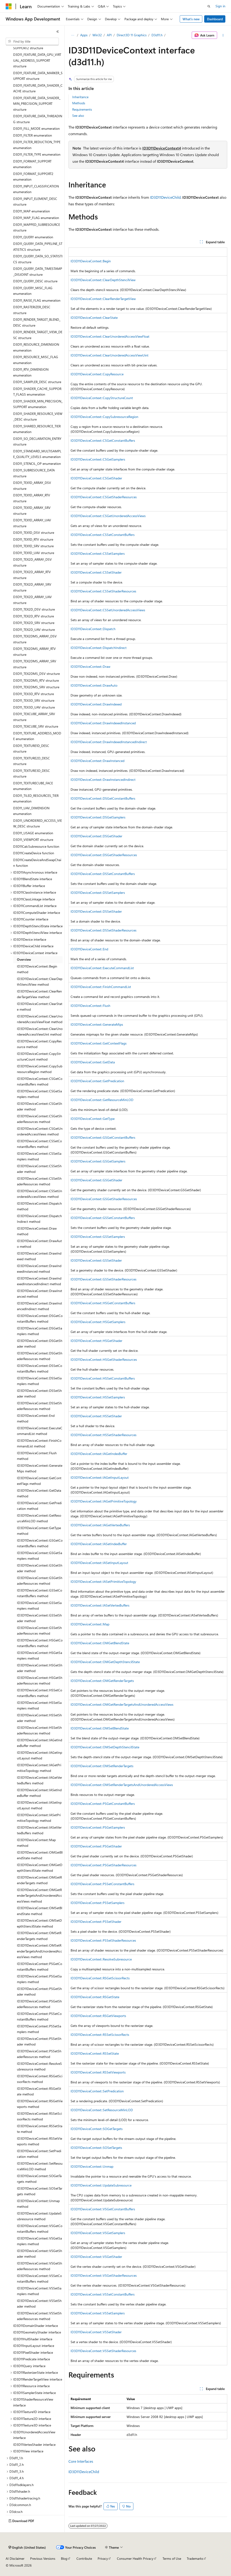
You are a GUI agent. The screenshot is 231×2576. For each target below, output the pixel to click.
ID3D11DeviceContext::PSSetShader (96, 1921)
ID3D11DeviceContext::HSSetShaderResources (103, 1435)
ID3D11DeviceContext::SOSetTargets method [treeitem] (39, 2191)
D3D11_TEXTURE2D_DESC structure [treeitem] (31, 761)
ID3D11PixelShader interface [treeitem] (33, 2352)
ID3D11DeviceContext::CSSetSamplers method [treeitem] (39, 1156)
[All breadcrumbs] (72, 35)
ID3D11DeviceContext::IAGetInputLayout (100, 1477)
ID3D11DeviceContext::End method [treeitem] (36, 1418)
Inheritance (80, 97)
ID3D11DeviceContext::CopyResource (97, 374)
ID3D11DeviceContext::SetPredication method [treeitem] (39, 2154)
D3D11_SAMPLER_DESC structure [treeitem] (37, 382)
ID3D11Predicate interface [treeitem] (31, 2359)
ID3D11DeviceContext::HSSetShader (96, 1416)
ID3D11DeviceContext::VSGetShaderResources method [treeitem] (39, 2266)
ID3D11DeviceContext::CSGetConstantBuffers (103, 440)
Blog (64, 2558)
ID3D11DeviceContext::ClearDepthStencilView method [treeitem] (39, 981)
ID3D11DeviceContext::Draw (90, 666)
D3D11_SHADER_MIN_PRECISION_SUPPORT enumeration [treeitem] (38, 404)
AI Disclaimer (15, 2558)
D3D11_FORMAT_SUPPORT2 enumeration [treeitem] (33, 176)
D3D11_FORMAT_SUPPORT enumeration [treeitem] (32, 164)
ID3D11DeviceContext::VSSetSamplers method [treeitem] (39, 2291)
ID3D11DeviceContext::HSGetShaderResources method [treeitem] (39, 1680)
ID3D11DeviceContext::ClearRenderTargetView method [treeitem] (39, 994)
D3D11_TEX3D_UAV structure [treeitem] (34, 707)
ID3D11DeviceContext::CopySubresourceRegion (104, 416)
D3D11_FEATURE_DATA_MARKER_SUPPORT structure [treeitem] (38, 76)
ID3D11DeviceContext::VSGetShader (96, 2256)
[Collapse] (58, 31)
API (109, 35)
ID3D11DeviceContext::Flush (90, 1005)
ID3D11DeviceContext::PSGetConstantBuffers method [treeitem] (39, 1966)
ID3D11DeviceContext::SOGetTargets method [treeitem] (39, 2179)
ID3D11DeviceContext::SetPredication (97, 2091)
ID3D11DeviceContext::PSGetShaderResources (103, 1865)
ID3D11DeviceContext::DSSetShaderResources (103, 930)
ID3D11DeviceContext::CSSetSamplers (98, 553)
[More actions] (223, 35)
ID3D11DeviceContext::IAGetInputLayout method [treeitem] (39, 1755)
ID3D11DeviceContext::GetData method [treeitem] (39, 1493)
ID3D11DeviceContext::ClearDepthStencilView (103, 280)
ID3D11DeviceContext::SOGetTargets (97, 2128)
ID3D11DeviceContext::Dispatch (93, 629)
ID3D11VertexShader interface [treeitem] (34, 2444)
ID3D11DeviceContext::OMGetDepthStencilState (105, 1662)
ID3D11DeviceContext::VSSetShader (96, 2332)
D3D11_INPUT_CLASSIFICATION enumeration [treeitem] (36, 189)
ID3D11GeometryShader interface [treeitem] (37, 2332)
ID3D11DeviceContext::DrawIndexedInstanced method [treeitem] (39, 1269)
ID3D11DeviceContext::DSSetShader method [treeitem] (39, 1393)
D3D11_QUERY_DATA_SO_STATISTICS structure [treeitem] (38, 259)
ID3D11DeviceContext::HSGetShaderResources (104, 1359)
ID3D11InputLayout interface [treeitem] (33, 2345)
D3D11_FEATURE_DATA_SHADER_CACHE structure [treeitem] (38, 88)
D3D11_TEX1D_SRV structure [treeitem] (33, 546)
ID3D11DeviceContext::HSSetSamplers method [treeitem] (39, 1705)
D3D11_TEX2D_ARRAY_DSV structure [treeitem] (32, 562)
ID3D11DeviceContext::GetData (93, 1062)
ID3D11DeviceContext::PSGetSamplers (98, 1827)
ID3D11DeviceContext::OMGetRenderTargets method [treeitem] (39, 1880)
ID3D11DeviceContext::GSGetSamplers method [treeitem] (39, 1556)
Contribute (84, 2558)
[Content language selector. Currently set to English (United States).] (27, 2547)
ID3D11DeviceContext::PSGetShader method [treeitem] (39, 1991)
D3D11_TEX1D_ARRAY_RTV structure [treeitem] (31, 498)
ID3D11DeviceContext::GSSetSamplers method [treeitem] (39, 1605)
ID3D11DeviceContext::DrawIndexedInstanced (103, 723)
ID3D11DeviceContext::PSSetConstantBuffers (102, 1884)
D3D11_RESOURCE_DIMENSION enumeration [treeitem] (36, 347)
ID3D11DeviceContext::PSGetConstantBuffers (103, 1803)
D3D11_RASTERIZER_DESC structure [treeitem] (31, 310)
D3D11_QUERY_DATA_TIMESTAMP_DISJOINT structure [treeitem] (37, 271)
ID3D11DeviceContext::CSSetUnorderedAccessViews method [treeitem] (39, 1194)
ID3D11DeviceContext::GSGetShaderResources (104, 1199)
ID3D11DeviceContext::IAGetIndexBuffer (99, 1453)
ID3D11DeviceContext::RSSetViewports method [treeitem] (39, 2141)
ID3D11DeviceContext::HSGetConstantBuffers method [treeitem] (40, 1643)
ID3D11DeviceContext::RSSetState (95, 2053)
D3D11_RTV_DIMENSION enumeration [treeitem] (30, 372)
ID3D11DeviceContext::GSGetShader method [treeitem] (39, 1568)
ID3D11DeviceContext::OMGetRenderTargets (102, 1680)
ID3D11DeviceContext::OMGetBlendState (100, 1643)
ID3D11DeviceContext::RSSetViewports (98, 2072)
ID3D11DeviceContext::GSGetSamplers (98, 1161)
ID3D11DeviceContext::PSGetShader (96, 1846)
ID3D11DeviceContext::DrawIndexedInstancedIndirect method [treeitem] (39, 1281)
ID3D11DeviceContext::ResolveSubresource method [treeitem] (39, 2066)
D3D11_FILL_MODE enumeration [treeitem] (36, 128)
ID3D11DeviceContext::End (89, 949)
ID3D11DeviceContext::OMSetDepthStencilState (105, 1747)
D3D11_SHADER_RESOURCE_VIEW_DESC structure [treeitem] (37, 416)
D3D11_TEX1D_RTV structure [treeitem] (33, 539)
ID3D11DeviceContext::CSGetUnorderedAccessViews (108, 516)
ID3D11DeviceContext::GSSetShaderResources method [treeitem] (39, 1630)
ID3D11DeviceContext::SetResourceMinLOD (102, 2110)
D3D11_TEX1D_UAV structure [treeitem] (33, 553)
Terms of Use (172, 2558)
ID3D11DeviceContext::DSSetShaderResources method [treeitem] (39, 1406)
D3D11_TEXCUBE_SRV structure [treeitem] (35, 726)
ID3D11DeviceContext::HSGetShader (96, 1340)
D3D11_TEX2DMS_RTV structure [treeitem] (36, 680)
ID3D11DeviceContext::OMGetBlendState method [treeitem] (40, 1855)
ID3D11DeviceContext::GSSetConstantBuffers (103, 1217)
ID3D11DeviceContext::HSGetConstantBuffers (103, 1303)
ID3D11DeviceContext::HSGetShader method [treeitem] (39, 1668)
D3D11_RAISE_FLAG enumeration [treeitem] (36, 300)
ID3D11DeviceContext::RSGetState (95, 1997)
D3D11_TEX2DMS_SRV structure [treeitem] (36, 687)
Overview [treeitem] (24, 959)
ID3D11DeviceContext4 (161, 148)
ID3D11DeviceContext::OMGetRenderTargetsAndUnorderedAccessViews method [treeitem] (39, 1895)
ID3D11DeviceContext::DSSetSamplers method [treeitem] (39, 1381)
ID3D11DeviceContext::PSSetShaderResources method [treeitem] (39, 2054)
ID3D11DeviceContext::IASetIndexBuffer (99, 1544)
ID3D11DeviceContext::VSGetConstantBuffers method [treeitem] (39, 2229)
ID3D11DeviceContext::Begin (91, 261)
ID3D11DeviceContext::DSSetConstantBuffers (103, 873)
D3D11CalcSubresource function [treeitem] (36, 846)
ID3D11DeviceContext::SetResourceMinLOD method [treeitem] (40, 2166)
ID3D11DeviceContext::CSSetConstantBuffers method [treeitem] (39, 1144)
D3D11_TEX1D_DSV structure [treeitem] (33, 532)
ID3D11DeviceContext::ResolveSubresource (101, 1959)
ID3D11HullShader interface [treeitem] (32, 2339)
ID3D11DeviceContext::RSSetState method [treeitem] (39, 2129)
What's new (191, 19)
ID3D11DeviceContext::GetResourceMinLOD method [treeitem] (39, 1518)
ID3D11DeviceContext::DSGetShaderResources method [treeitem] (39, 1356)
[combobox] (32, 41)
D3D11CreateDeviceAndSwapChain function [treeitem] (37, 863)
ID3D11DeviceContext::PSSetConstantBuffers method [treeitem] (39, 2016)
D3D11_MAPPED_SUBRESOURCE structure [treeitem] (36, 227)
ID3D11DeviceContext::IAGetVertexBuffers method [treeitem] (39, 1780)
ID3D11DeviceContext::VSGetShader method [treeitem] (39, 2253)
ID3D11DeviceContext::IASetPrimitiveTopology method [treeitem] (39, 1818)
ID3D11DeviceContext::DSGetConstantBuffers (103, 798)
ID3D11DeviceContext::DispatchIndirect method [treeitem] (39, 1219)
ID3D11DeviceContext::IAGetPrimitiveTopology (104, 1501)
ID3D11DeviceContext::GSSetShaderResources (103, 1279)
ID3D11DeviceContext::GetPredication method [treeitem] (39, 1506)
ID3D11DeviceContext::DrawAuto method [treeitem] (39, 1244)
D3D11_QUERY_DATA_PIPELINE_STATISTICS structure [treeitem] (37, 246)
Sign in (220, 6)
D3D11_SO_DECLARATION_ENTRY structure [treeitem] (37, 441)
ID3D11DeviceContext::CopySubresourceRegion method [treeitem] (39, 1069)
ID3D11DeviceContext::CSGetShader (96, 478)
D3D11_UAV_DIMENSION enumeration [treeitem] (31, 811)
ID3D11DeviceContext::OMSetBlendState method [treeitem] (39, 1911)
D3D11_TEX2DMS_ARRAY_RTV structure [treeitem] (34, 651)
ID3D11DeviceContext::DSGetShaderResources (104, 855)
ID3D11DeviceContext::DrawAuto (94, 685)
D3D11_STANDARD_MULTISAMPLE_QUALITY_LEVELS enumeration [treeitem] (37, 454)
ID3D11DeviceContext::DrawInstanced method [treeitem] (39, 1293)
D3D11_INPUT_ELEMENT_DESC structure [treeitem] (35, 201)
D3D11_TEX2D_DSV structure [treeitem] (34, 609)
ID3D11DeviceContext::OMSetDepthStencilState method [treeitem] (39, 1923)
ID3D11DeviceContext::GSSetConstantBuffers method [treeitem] (39, 1593)
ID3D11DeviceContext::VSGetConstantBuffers (103, 2209)
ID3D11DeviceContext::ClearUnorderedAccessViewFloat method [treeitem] (40, 1019)
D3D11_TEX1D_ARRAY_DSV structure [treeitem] (32, 485)
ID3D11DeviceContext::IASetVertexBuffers (100, 1605)
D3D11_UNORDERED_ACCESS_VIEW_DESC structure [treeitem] (37, 823)
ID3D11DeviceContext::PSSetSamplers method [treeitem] (39, 2029)
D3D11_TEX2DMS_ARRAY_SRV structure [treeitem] (34, 664)
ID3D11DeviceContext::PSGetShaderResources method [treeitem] (39, 2004)
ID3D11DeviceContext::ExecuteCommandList (102, 968)
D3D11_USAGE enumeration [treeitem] (33, 833)
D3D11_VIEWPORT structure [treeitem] (33, 839)
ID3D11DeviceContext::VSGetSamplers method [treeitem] (39, 2241)
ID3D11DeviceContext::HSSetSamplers (98, 1397)
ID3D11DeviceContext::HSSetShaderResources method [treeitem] (39, 1730)
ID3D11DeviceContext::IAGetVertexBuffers (100, 1525)
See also (78, 115)
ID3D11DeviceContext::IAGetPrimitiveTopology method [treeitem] (39, 1768)
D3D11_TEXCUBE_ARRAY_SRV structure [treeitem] (34, 717)
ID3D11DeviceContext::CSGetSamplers (98, 459)
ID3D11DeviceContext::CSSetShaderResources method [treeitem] (39, 1181)
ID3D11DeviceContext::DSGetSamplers (98, 817)
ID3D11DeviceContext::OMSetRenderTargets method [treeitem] (39, 1936)
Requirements (82, 109)
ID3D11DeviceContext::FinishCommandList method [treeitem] (39, 1443)
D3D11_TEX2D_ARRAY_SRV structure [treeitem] (32, 587)
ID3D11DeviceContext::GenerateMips (97, 1024)
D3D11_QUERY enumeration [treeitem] (33, 237)
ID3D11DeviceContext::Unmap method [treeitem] (38, 2204)
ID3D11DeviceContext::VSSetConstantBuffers (103, 2294)
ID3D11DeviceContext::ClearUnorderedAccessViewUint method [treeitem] (40, 1031)
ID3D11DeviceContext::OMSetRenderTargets (102, 1766)
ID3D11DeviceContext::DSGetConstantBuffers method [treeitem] (40, 1318)
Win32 (97, 35)
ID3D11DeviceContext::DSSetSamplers (98, 892)
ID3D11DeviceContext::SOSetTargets (96, 2147)
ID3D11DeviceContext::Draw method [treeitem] (37, 1231)
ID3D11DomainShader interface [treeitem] (35, 2325)
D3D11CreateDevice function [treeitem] (33, 853)
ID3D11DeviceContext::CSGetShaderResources (104, 497)
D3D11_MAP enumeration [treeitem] (31, 211)
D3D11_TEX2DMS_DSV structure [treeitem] (36, 673)
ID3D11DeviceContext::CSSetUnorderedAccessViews (108, 610)
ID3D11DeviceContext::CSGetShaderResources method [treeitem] (39, 1119)
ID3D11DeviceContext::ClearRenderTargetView (103, 298)
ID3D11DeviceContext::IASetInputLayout (99, 1562)
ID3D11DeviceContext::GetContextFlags (99, 1043)
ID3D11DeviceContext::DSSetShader (96, 911)
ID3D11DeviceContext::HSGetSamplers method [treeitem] (39, 1655)
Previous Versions (42, 2558)
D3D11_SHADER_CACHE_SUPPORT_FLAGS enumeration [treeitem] (37, 391)
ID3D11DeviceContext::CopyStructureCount (102, 398)
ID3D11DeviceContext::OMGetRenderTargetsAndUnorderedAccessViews (122, 1704)
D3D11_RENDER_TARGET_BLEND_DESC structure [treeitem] (36, 322)
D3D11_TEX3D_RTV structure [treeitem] (33, 694)
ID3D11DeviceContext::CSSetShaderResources (103, 591)
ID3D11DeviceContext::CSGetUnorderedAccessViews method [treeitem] (40, 1131)
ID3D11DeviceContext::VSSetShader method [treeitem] (39, 2303)
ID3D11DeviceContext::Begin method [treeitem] (37, 969)
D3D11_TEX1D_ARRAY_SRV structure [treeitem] (32, 510)
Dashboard (215, 19)
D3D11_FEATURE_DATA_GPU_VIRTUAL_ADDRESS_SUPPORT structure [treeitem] (37, 60)
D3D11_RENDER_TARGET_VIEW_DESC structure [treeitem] (37, 335)
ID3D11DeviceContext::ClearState (94, 317)
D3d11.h (157, 35)
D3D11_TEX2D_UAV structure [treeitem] (34, 629)
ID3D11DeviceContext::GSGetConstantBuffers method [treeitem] (40, 1543)
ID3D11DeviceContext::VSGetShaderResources (104, 2275)
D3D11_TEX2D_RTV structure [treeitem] (33, 616)
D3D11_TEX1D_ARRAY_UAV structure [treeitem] (32, 523)
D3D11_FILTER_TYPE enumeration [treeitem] (36, 154)
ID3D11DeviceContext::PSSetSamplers (97, 1902)
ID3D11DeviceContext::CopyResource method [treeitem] (39, 1044)
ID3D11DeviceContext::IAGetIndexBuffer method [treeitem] (39, 1743)
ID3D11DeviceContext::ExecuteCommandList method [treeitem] (39, 1431)
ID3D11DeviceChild (165, 197)
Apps (84, 35)
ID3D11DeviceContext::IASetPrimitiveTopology (103, 1581)
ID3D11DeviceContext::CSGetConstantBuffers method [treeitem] (39, 1081)
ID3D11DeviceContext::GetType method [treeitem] (39, 1531)
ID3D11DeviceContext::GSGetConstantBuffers (103, 1137)
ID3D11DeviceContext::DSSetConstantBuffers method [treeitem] (39, 1368)
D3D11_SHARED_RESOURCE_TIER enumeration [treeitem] (37, 429)
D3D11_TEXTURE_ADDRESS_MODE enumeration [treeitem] (37, 736)
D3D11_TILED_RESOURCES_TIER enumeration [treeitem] (36, 798)
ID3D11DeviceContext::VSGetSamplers (98, 2233)
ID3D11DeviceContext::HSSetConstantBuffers (103, 1378)
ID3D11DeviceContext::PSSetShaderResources (103, 1940)
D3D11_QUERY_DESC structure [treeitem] (35, 281)
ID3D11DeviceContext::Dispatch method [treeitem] (39, 1206)
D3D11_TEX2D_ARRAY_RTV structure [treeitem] (32, 575)
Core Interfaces (80, 2461)
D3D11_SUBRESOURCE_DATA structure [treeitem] (34, 473)
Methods (78, 103)
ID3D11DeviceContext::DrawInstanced (97, 760)
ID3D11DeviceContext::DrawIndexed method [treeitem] (39, 1256)
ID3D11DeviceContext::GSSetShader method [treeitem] (39, 1618)
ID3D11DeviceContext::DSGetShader (96, 836)
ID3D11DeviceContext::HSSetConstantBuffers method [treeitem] (39, 1693)
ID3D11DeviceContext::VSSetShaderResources (103, 2351)
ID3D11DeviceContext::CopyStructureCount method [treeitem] (39, 1056)
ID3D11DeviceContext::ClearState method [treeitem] (39, 1006)
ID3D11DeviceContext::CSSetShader (96, 572)
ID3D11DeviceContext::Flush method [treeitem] (37, 1456)
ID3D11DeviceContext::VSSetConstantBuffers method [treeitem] (39, 2278)
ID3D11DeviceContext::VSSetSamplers (98, 2313)
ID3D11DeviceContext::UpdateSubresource (101, 2185)
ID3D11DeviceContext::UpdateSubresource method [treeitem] (39, 2216)
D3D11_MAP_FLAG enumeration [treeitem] (36, 217)
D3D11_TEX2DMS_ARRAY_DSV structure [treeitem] (35, 639)
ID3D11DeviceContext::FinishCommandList (101, 986)
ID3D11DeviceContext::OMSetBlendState (100, 1728)
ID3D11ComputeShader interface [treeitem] (36, 912)
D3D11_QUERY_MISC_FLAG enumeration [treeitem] (32, 291)
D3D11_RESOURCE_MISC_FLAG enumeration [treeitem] (35, 360)
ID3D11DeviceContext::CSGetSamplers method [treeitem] (39, 1094)
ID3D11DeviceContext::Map (90, 1624)
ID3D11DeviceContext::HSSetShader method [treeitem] (39, 1718)
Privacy (103, 2558)
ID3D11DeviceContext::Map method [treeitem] (36, 1843)
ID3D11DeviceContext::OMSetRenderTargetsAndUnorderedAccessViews (122, 1784)
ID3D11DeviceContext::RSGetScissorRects (100, 1978)
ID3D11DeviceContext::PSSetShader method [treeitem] (39, 2041)
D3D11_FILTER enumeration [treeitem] (32, 135)
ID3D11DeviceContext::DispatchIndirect (99, 647)
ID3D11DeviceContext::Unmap (92, 2166)
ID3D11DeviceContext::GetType (93, 1118)
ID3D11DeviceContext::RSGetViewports (98, 2015)
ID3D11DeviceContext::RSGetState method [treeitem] (39, 2091)
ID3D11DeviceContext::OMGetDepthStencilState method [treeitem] (39, 1868)
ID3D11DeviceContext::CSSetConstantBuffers (103, 534)
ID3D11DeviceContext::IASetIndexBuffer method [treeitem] (39, 1793)
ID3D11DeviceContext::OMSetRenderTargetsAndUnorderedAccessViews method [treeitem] (39, 1951)
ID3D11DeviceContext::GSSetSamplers (98, 1236)
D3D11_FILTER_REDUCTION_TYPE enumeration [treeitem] (36, 145)
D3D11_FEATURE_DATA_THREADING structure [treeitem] (37, 119)
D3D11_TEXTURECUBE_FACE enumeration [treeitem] (33, 786)
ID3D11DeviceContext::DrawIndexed (96, 704)
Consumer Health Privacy (135, 2558)
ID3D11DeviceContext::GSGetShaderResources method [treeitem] (39, 1581)
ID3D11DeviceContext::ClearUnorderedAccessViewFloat (110, 336)
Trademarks (195, 2558)
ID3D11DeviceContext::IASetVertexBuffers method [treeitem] (39, 1830)
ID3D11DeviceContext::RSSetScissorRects (100, 2034)
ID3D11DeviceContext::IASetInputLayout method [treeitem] (39, 1805)
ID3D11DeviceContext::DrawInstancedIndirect (103, 779)
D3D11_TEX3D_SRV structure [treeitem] (33, 700)
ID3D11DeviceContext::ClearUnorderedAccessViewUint (109, 355)
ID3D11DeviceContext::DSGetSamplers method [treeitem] (39, 1331)
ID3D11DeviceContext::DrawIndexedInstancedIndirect (109, 742)
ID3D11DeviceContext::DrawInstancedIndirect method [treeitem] (39, 1306)
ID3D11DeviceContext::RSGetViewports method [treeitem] (40, 2104)
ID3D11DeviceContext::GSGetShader (96, 1180)
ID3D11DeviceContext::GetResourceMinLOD (102, 1100)
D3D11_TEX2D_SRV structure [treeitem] (33, 622)
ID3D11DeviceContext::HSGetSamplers (98, 1322)
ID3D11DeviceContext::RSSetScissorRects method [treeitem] (39, 2116)
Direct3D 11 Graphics (132, 35)
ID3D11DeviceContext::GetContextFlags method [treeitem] (39, 1481)
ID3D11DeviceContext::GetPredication (97, 1081)
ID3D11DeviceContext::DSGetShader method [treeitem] (39, 1343)
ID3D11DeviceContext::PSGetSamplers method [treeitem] (39, 1979)
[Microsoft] (9, 6)
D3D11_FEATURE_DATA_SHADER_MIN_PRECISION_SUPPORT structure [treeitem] (36, 104)
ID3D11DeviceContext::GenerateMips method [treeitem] (39, 1468)
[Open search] (209, 6)
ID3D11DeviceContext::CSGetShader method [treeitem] (39, 1106)
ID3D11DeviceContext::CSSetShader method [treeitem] (39, 1169)
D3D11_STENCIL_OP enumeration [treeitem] (37, 463)
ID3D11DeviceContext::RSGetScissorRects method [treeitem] (39, 2079)
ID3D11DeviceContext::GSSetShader (96, 1260)
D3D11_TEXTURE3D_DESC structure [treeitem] (31, 773)
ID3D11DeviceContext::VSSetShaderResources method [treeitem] (39, 2316)
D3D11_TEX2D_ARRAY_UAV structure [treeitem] (32, 600)
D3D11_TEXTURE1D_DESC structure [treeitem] (31, 748)
